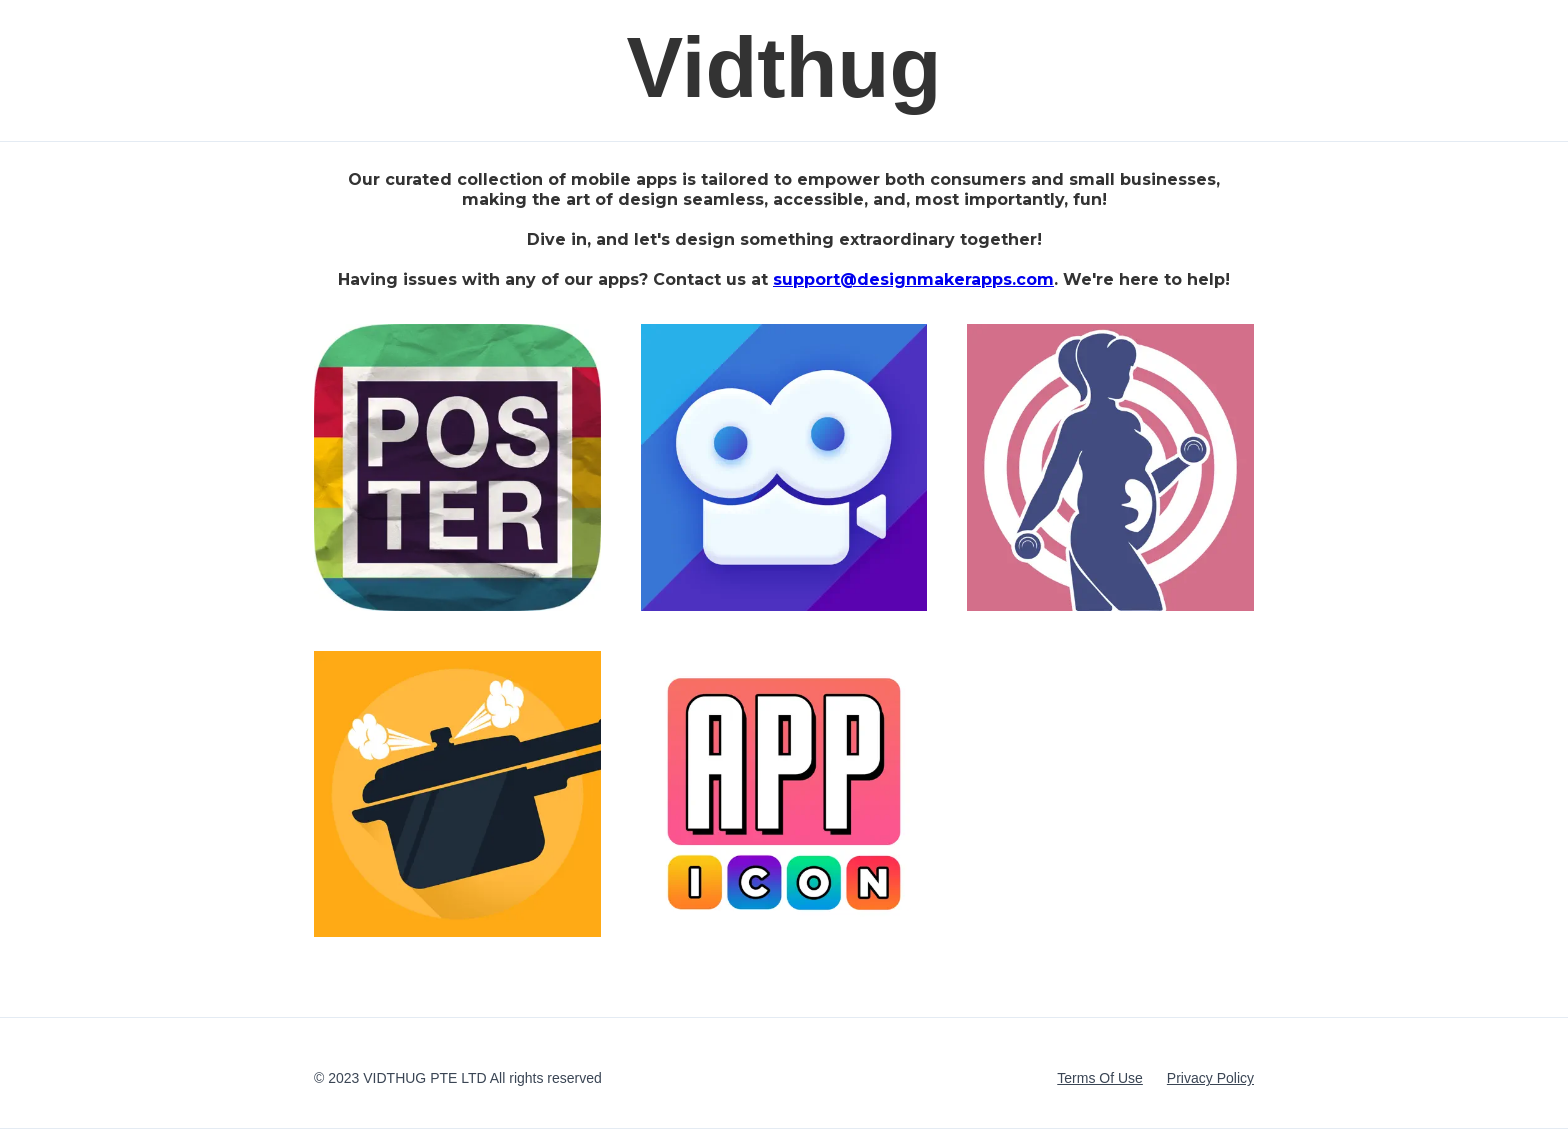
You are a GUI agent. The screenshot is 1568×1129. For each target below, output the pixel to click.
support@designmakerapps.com (913, 279)
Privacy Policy (1210, 1078)
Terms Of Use (1100, 1078)
